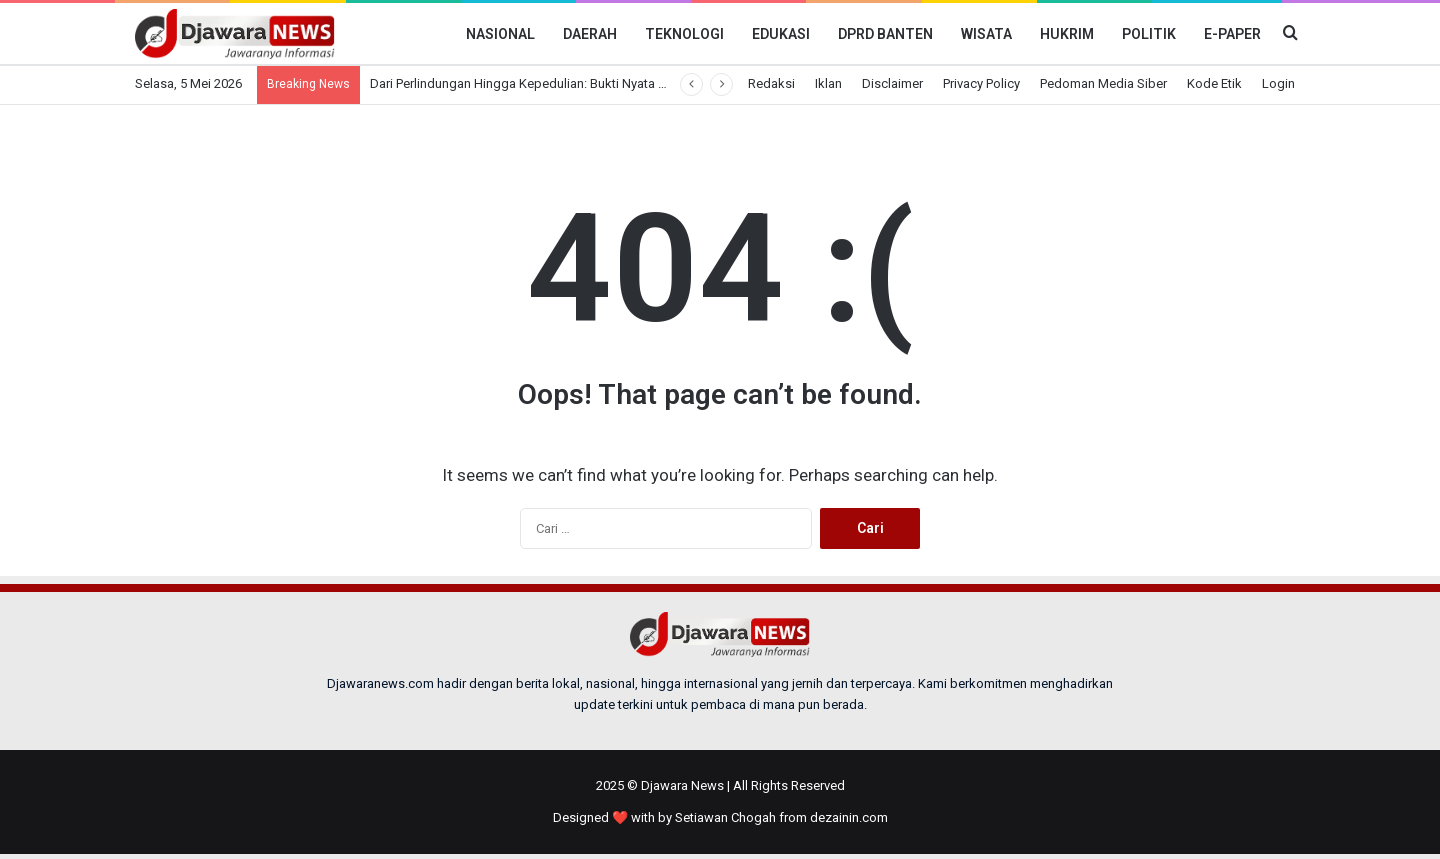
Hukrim (1067, 34)
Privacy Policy (981, 83)
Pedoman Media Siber (1103, 83)
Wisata (986, 34)
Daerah (590, 34)
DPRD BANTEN (885, 34)
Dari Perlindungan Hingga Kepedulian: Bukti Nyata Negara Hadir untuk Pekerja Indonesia (622, 83)
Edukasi (781, 34)
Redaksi (771, 83)
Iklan (828, 83)
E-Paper (1232, 34)
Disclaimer (892, 83)
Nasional (500, 34)
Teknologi (684, 34)
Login (1278, 83)
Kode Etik (1214, 83)
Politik (1149, 34)
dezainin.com (849, 817)
